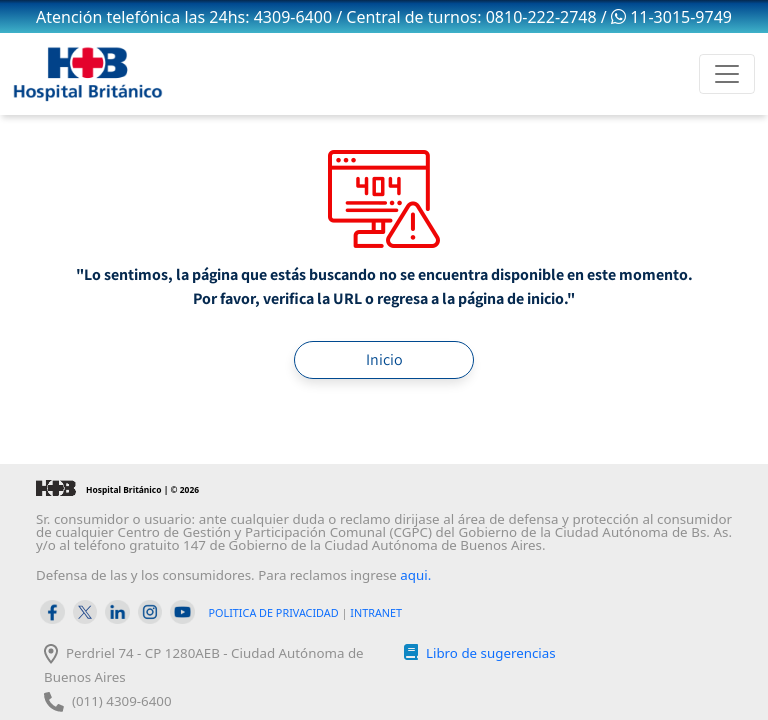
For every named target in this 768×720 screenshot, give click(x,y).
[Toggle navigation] (727, 74)
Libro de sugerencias (491, 653)
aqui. (415, 575)
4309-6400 (293, 17)
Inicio (384, 359)
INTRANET (376, 612)
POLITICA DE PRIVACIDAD (274, 612)
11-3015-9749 (671, 17)
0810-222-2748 (541, 17)
